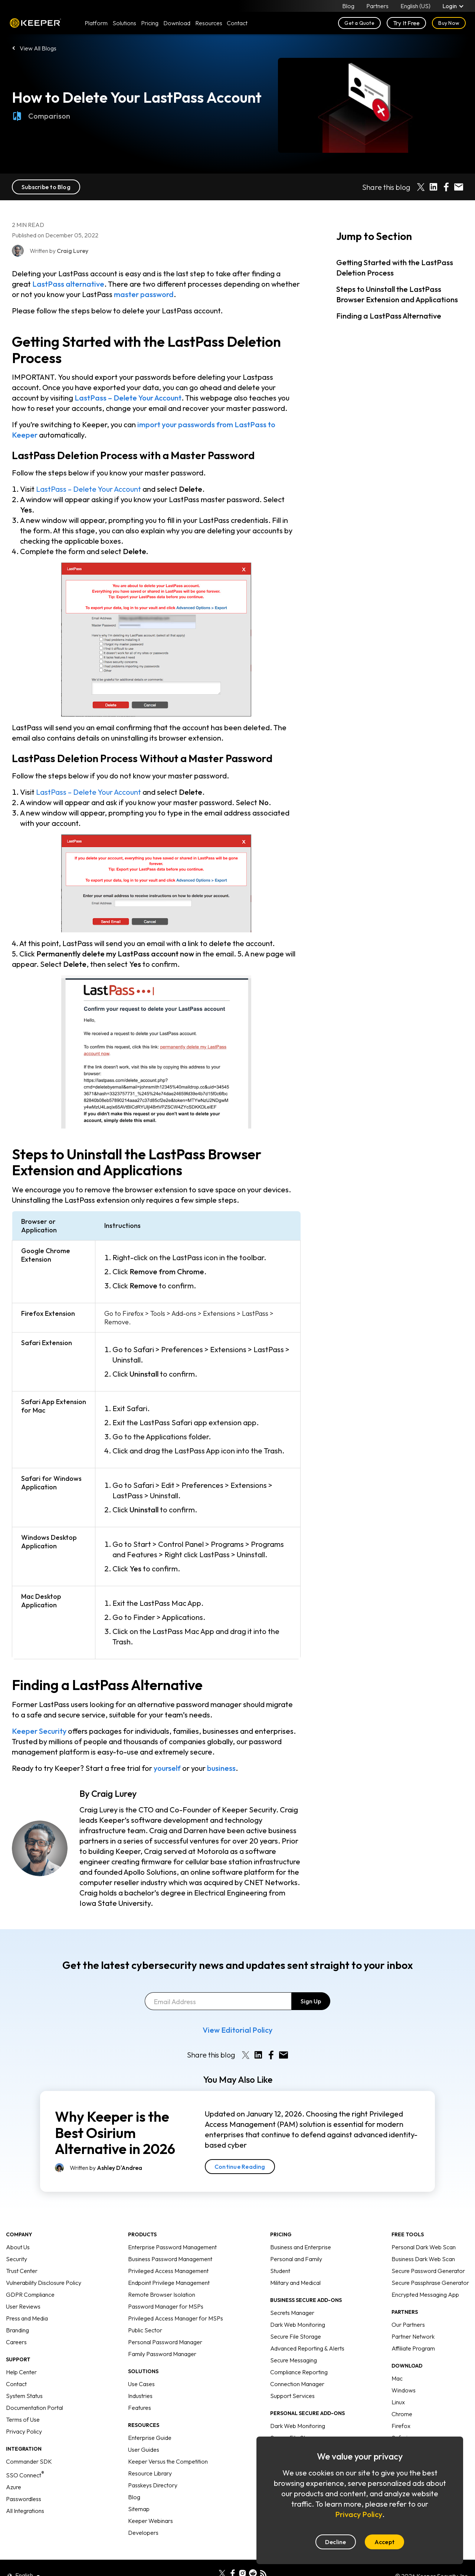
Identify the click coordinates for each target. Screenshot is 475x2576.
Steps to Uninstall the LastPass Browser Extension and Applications (397, 294)
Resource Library (150, 2455)
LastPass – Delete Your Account (128, 397)
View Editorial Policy (237, 2012)
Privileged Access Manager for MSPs (175, 2300)
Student (280, 2253)
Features (139, 2390)
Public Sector (145, 2312)
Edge (398, 2431)
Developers (143, 2515)
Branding (17, 2312)
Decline (335, 2542)
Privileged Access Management (168, 2253)
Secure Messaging (293, 2342)
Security (16, 2241)
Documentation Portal (34, 2390)
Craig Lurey (114, 1793)
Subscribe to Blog (46, 187)
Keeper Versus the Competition (168, 2443)
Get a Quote (359, 23)
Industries (140, 2378)
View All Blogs (38, 48)
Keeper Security (39, 1731)
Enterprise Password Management (172, 2229)
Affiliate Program (413, 2330)
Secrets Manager (292, 2295)
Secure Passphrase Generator (430, 2265)
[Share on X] (420, 186)
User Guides (143, 2431)
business (221, 1768)
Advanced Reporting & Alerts (307, 2330)
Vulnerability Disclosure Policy (43, 2265)
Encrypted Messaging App (425, 2276)
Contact (16, 2366)
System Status (24, 2378)
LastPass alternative (68, 284)
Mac (397, 2360)
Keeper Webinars (150, 2503)
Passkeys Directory (152, 2467)
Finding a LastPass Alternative (388, 315)
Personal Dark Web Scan (424, 2229)
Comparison (41, 116)
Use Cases (141, 2366)
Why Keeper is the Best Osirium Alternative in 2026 (115, 2115)
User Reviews (23, 2288)
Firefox (401, 2408)
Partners (377, 6)
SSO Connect (25, 2457)
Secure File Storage (295, 2318)
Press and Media (27, 2300)
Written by (106, 2150)
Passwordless (23, 2481)
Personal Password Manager (165, 2324)
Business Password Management (170, 2241)
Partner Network (413, 2318)
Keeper (35, 23)
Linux (398, 2384)
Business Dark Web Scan (423, 2241)
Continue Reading (239, 2148)
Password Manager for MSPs (165, 2288)
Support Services (292, 2378)
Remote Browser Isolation (161, 2276)
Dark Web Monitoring (297, 2306)
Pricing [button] (149, 23)
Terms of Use (23, 2401)
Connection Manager (297, 2366)
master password (144, 294)
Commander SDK (29, 2443)
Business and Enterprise (300, 2229)
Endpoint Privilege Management (169, 2265)
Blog (348, 6)
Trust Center (21, 2253)
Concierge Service (294, 2431)
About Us (18, 2229)
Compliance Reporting (299, 2354)
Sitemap (139, 2491)
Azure (13, 2469)
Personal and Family (296, 2241)
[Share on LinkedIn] (433, 186)
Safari (399, 2420)
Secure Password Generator (428, 2253)
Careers (16, 2324)
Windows (404, 2372)
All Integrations (25, 2493)
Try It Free (406, 23)
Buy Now (448, 23)
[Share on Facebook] (446, 186)
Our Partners (408, 2306)
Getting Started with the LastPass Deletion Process (394, 267)
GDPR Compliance (30, 2276)
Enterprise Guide (149, 2420)
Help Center (21, 2354)
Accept (384, 2542)
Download (176, 23)
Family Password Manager (162, 2336)
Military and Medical (295, 2265)
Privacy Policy (24, 2413)
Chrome (402, 2396)
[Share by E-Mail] (458, 186)
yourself (167, 1768)
